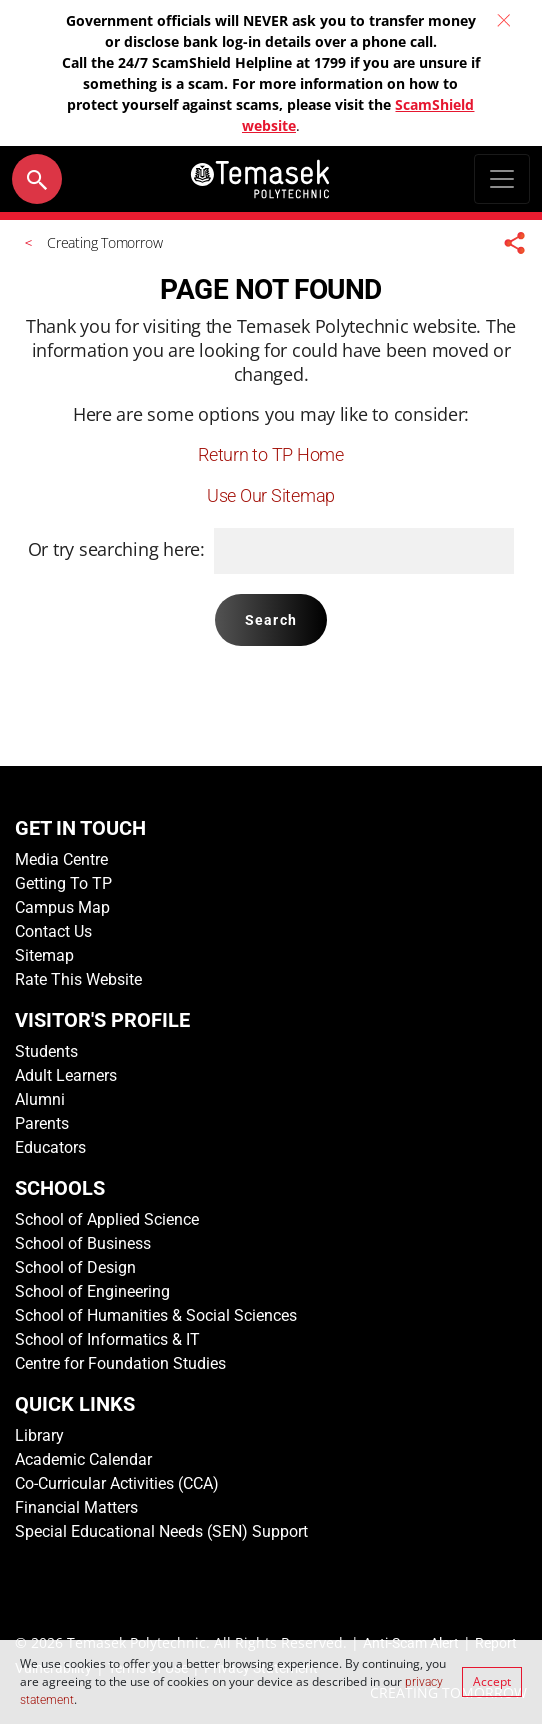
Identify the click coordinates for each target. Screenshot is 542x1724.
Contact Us (53, 931)
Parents (42, 1123)
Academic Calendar (83, 1459)
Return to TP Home (270, 454)
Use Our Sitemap (271, 495)
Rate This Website (78, 979)
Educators (50, 1147)
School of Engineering (92, 1291)
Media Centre (61, 859)
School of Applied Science (107, 1219)
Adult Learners (66, 1075)
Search (271, 620)
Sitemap (44, 955)
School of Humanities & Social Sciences (156, 1315)
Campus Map (62, 907)
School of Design (75, 1267)
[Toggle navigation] (502, 179)
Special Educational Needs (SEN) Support (161, 1531)
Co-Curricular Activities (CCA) (117, 1483)
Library (39, 1435)
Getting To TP (63, 883)
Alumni (40, 1099)
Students (46, 1051)
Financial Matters (76, 1507)
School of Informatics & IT (107, 1339)
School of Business (83, 1243)
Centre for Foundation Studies (120, 1363)
